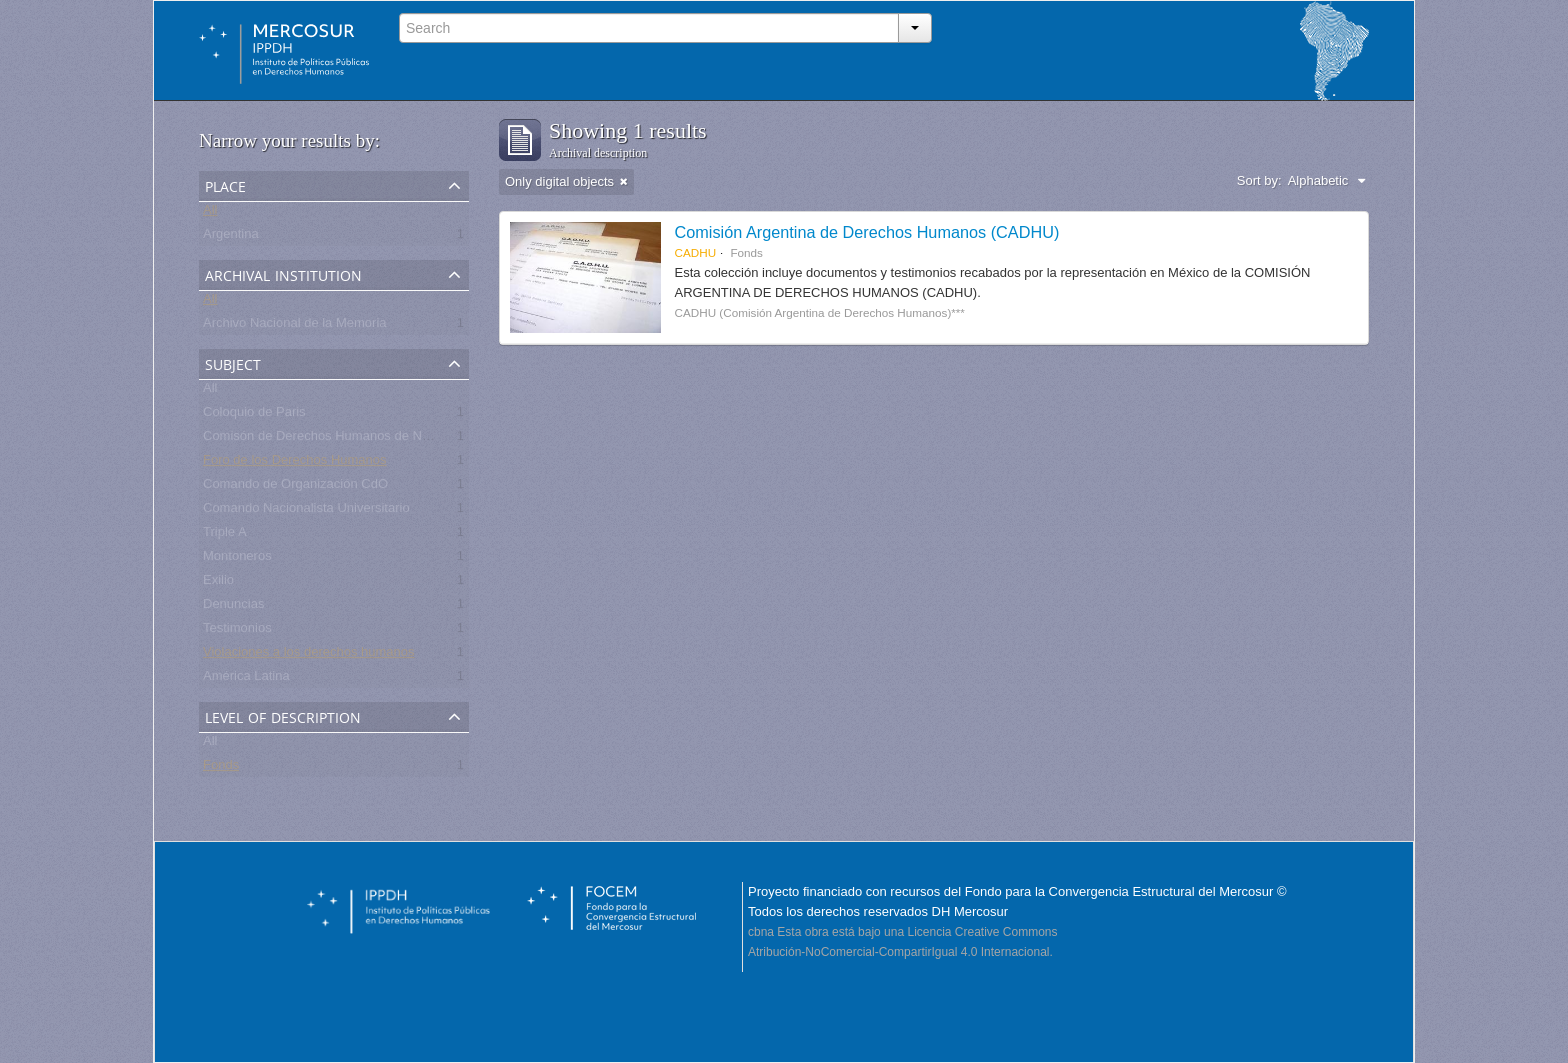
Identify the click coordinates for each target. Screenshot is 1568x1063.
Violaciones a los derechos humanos (309, 655)
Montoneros (237, 559)
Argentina (231, 237)
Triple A (225, 535)
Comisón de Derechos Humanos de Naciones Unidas (357, 439)
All (210, 213)
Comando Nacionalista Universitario (306, 511)
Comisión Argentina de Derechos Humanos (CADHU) (867, 232)
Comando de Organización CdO (295, 487)
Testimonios (237, 631)
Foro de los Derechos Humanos (295, 463)
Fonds (221, 768)
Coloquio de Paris (254, 415)
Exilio (218, 583)
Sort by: (1259, 180)
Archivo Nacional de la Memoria (295, 326)
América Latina (246, 679)
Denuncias (233, 607)
